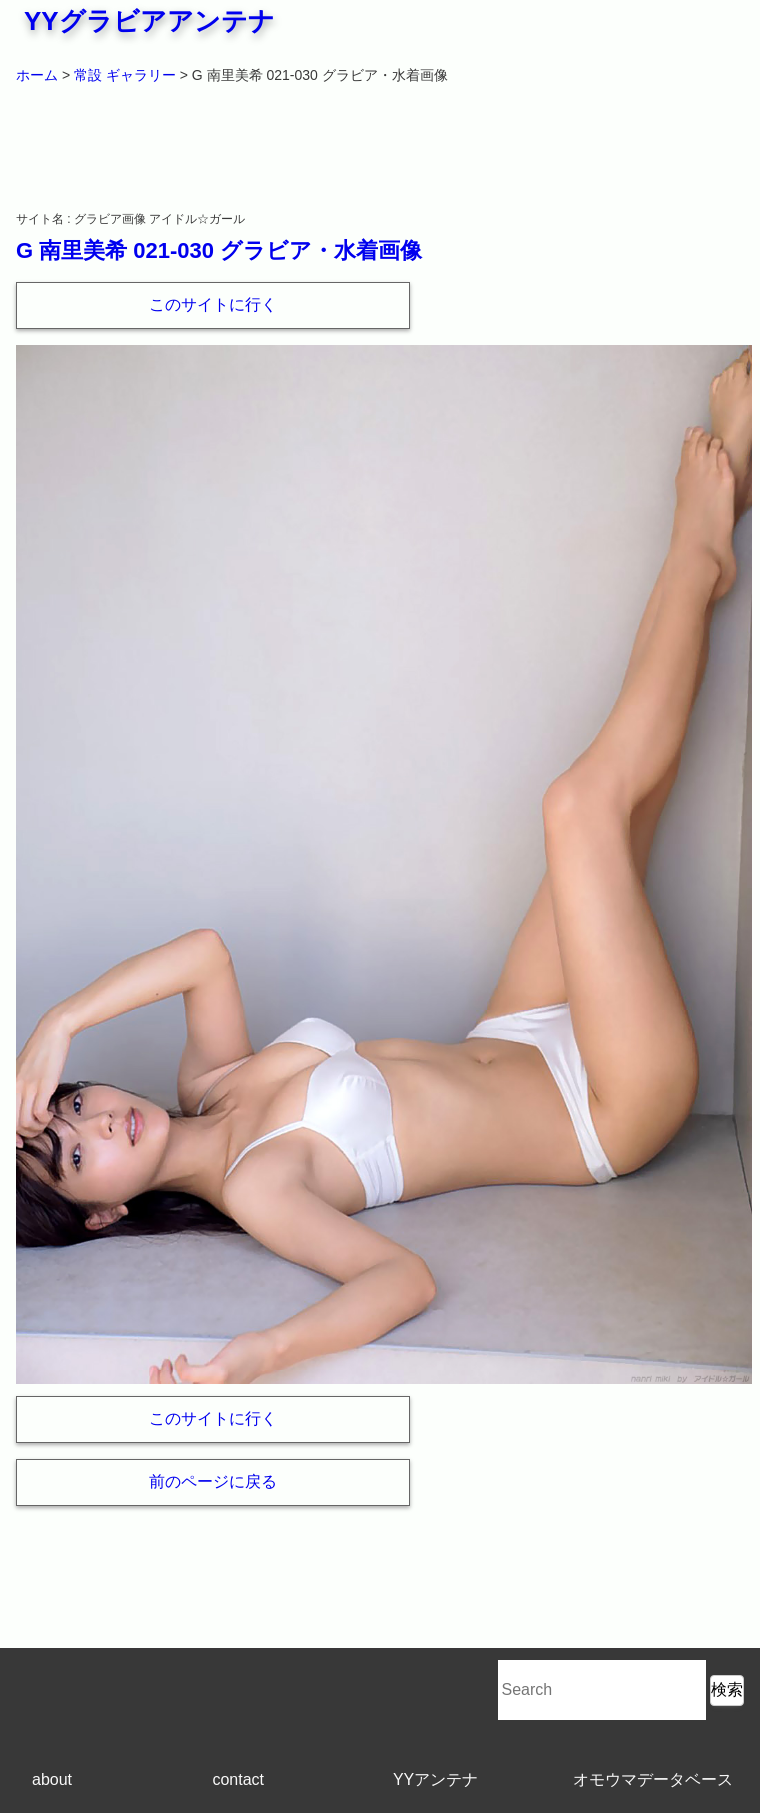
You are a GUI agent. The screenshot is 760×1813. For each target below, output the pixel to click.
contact (238, 1779)
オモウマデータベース (653, 1779)
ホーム (37, 75)
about (52, 1779)
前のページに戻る (213, 1481)
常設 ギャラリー (125, 75)
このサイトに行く (213, 304)
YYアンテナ (435, 1779)
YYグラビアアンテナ (149, 21)
